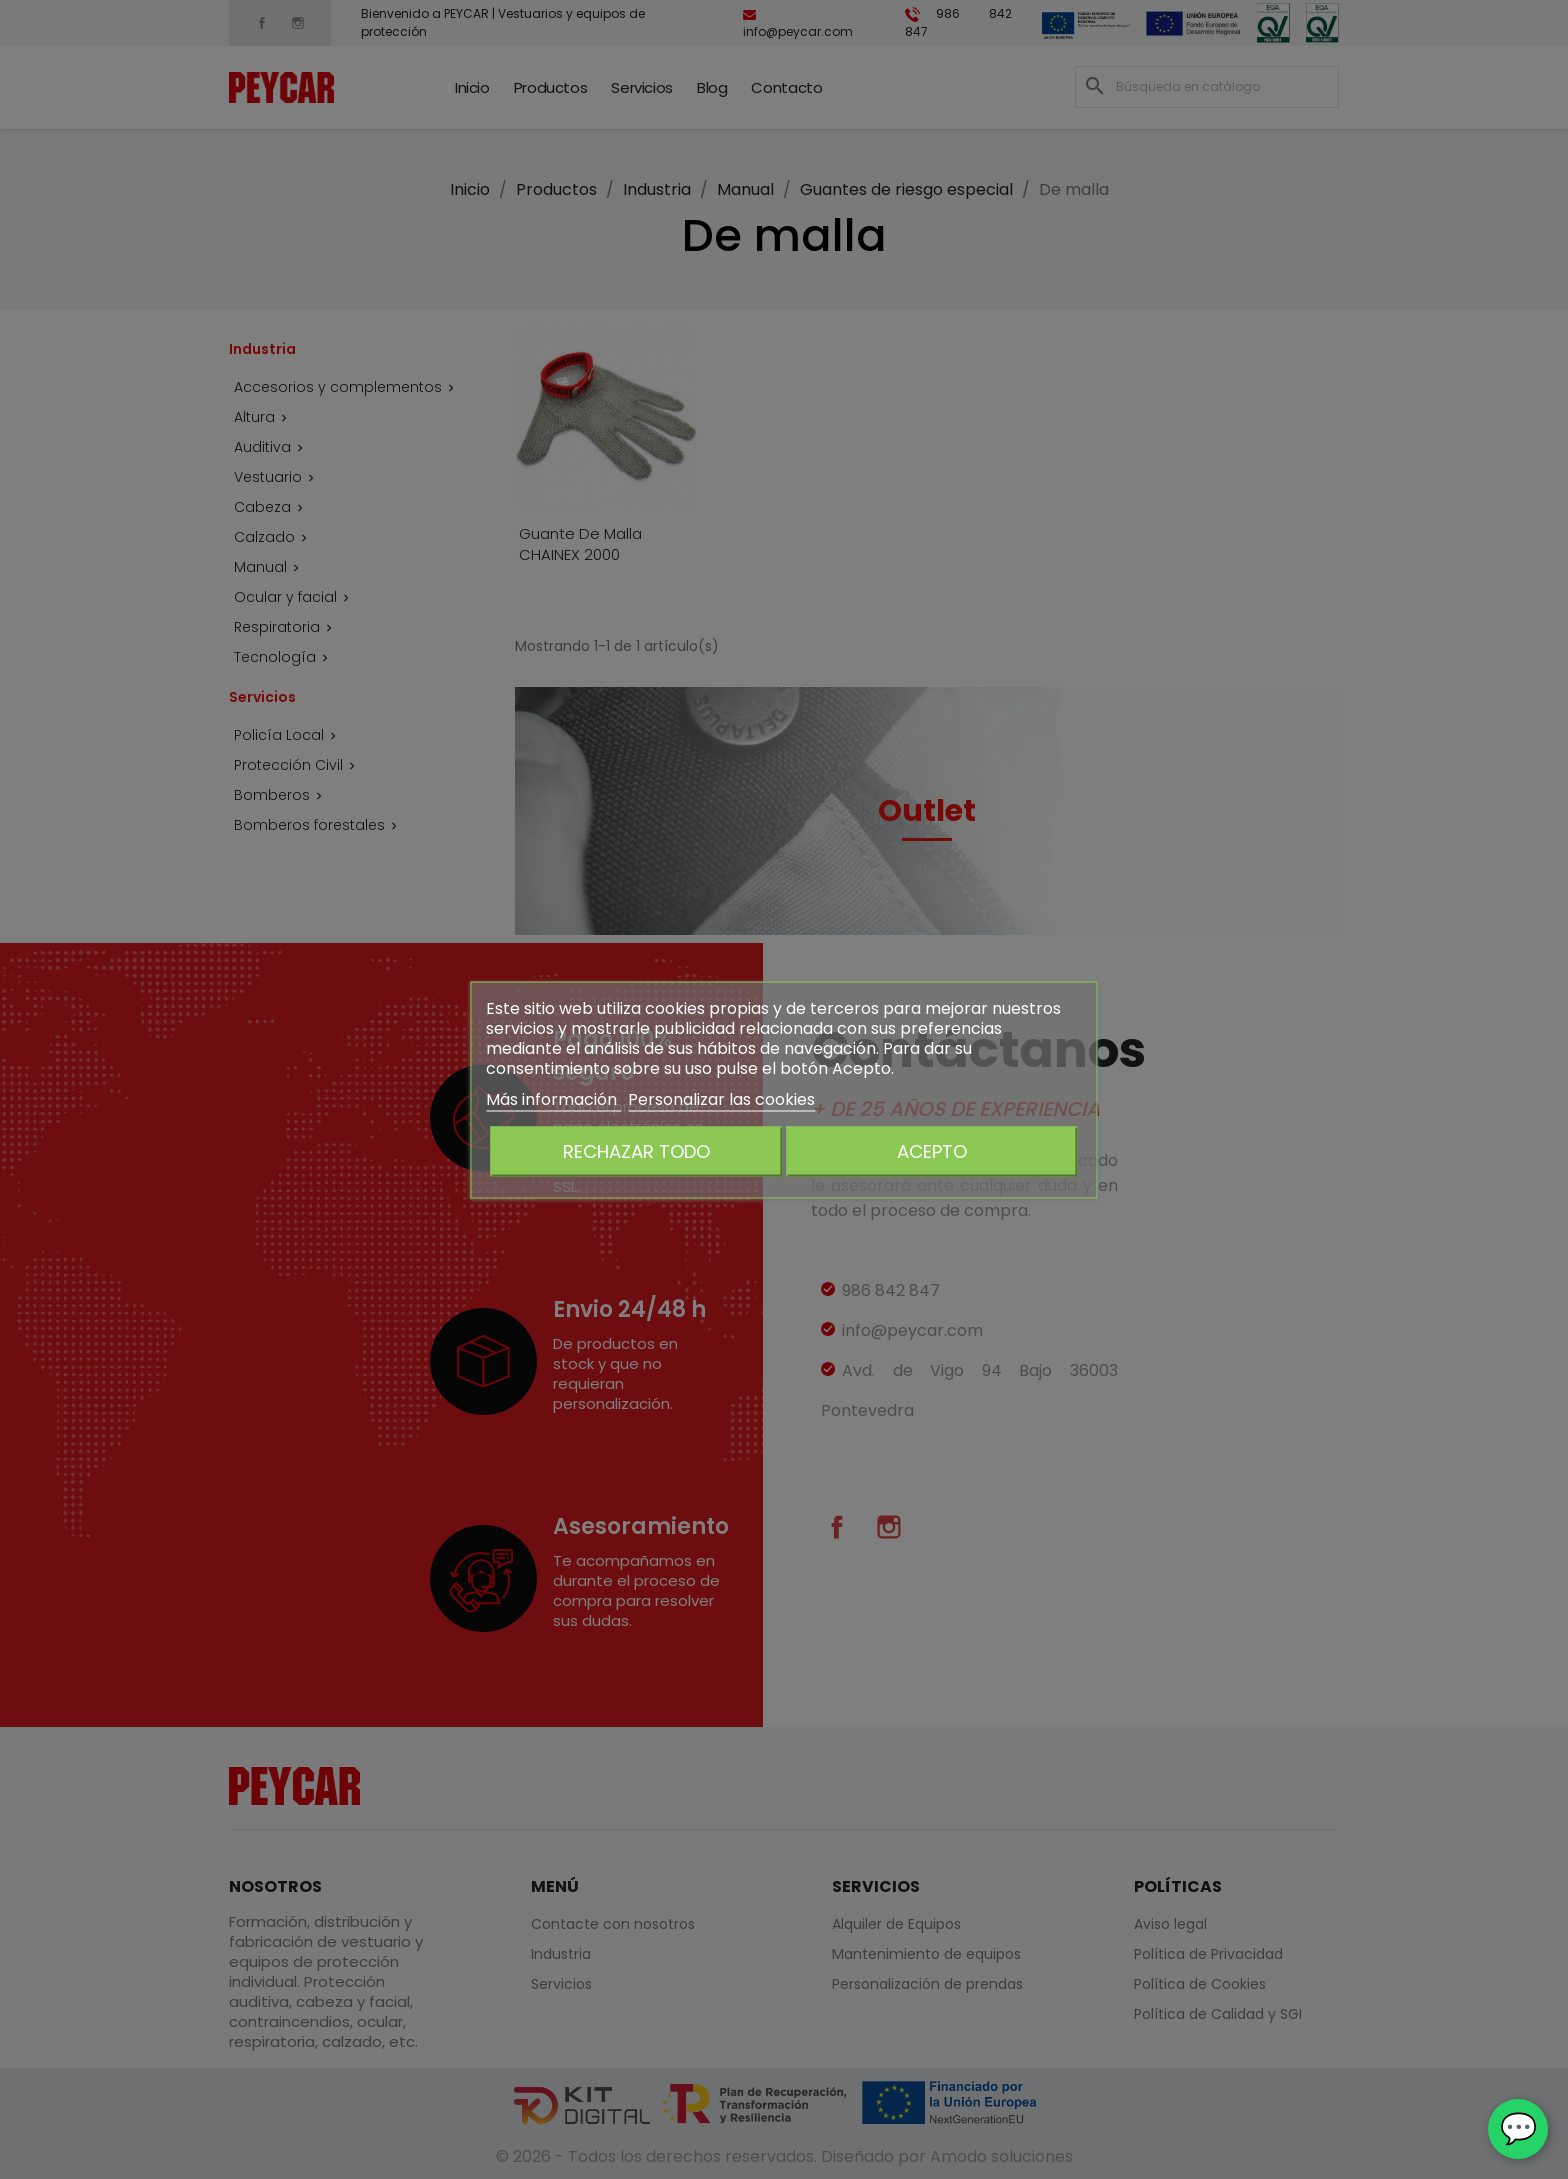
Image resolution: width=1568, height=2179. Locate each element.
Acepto (932, 1150)
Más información (553, 1098)
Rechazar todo (636, 1150)
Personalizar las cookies (721, 1098)
